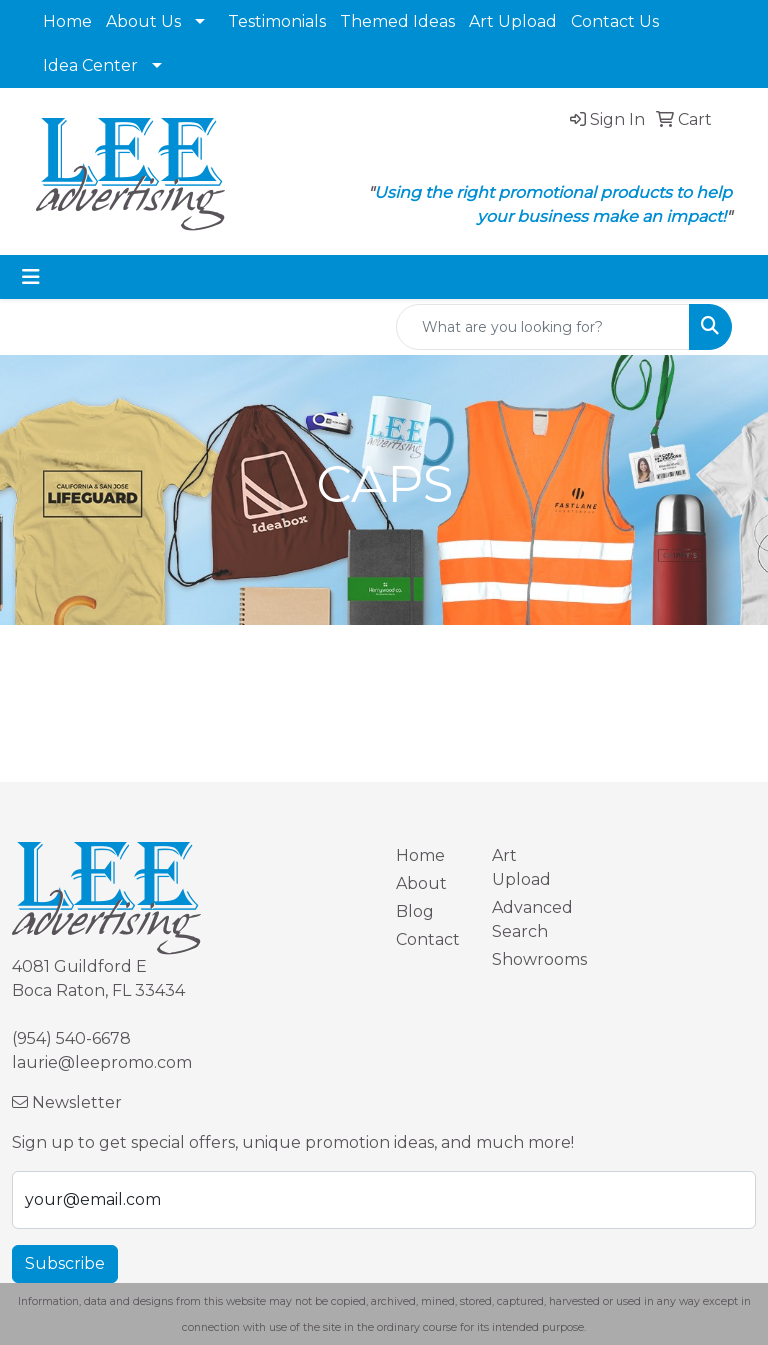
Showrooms (528, 959)
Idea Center (90, 65)
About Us (143, 21)
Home (67, 21)
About (421, 883)
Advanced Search (528, 919)
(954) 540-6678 (71, 1038)
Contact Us (615, 21)
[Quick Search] (543, 327)
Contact (428, 939)
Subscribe (65, 1263)
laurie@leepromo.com (102, 1062)
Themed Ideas (397, 21)
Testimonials (277, 21)
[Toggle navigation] (31, 277)
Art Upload (513, 21)
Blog (415, 911)
